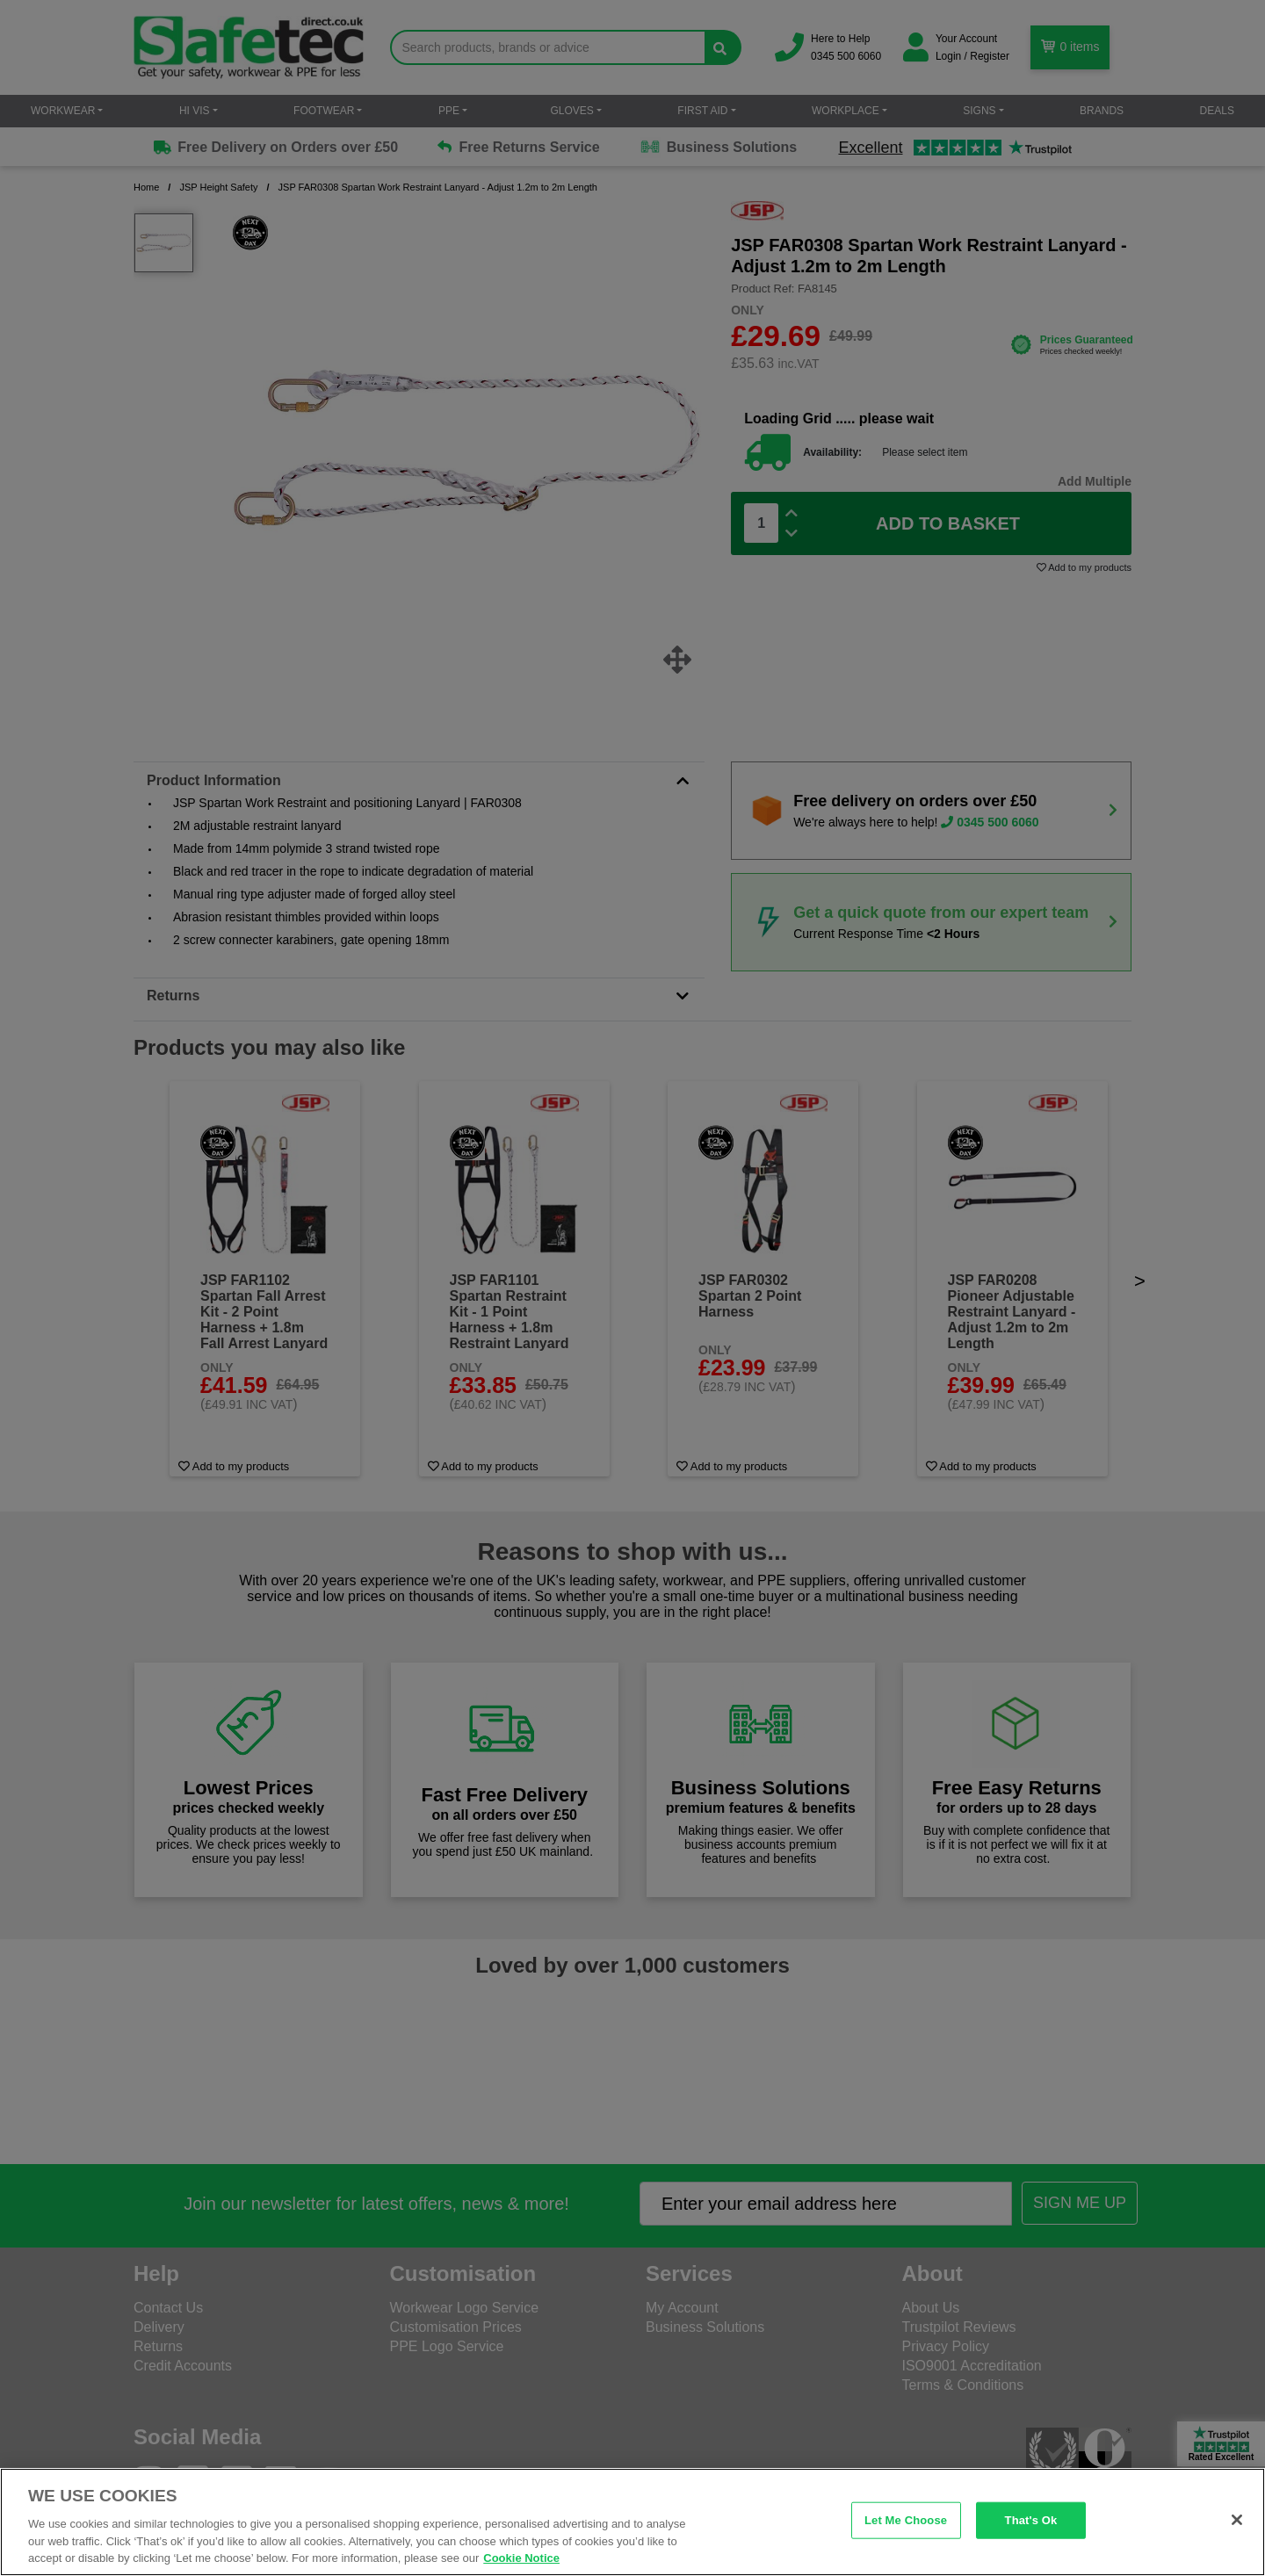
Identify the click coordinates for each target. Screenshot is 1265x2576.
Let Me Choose (905, 2520)
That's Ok (1031, 2520)
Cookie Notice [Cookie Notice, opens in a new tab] (521, 2558)
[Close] (1237, 2519)
